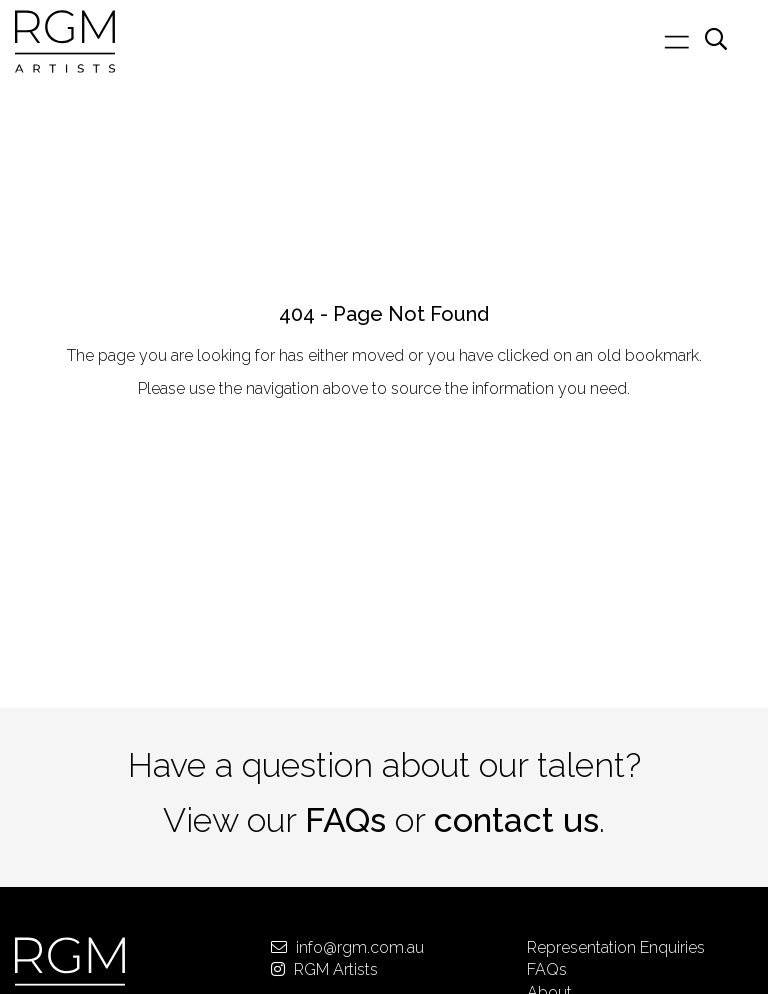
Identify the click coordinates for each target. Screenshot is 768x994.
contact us (516, 820)
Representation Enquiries (616, 947)
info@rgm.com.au (347, 947)
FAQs (345, 820)
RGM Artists (324, 969)
